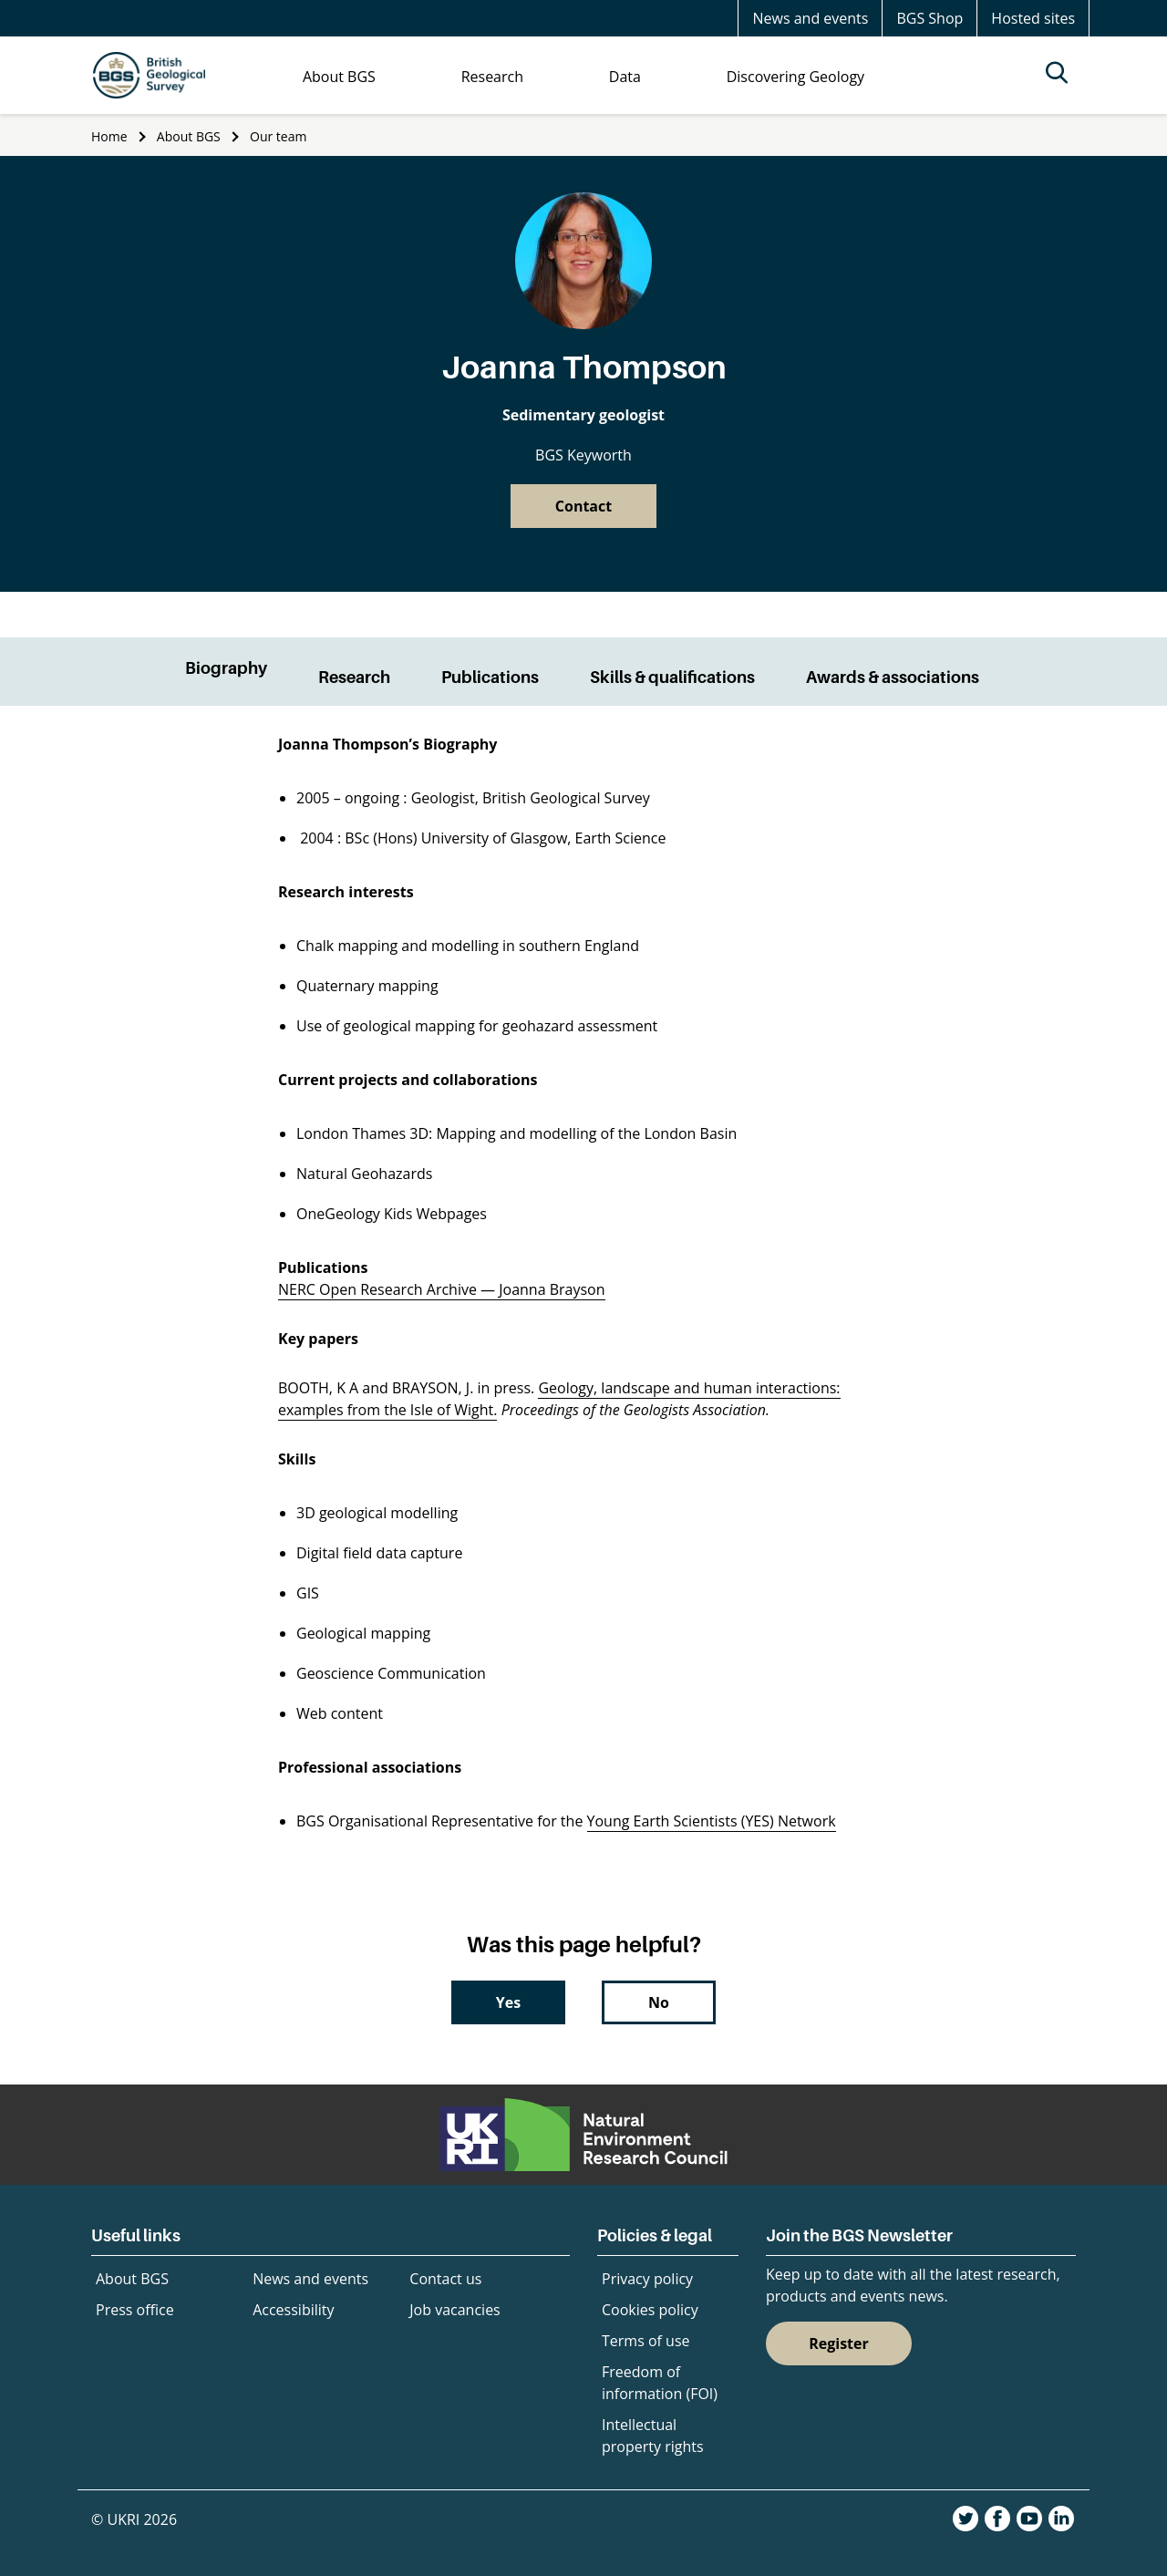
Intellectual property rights (653, 2436)
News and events (810, 18)
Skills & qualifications (672, 677)
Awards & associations (892, 677)
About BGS (189, 136)
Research (354, 677)
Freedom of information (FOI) (660, 2383)
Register (839, 2343)
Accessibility (293, 2310)
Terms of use (646, 2341)
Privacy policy (647, 2279)
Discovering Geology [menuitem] (795, 77)
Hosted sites (1033, 18)
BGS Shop (929, 18)
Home (109, 136)
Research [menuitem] (492, 77)
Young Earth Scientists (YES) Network (711, 1821)
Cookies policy (650, 2310)
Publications (490, 677)
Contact (583, 506)
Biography (226, 668)
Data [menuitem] (625, 77)
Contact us (445, 2279)
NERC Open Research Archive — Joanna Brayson (441, 1289)
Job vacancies (454, 2310)
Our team (278, 136)
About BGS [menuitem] (339, 77)
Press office (135, 2310)
